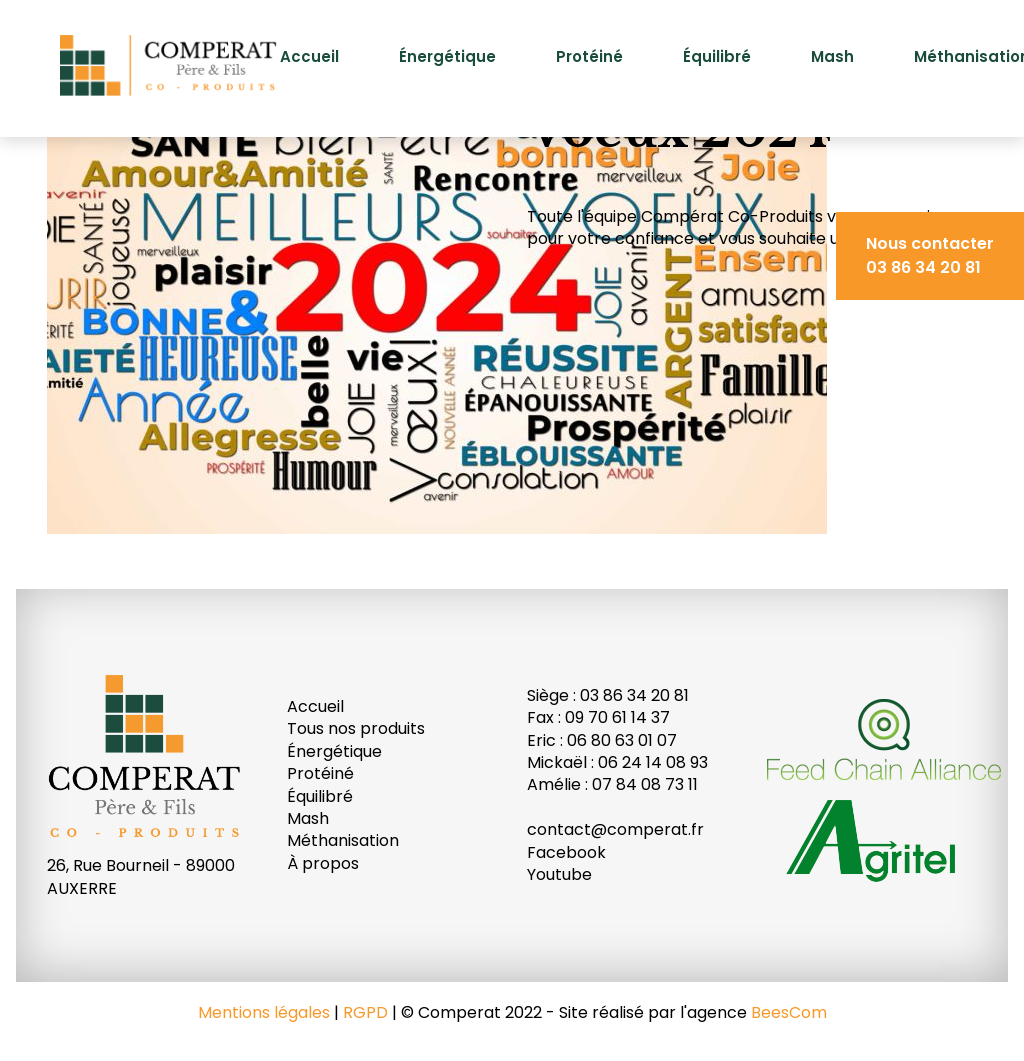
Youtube (559, 874)
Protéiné (589, 56)
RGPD (365, 1012)
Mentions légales (264, 1012)
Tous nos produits (356, 728)
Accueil (309, 56)
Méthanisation (343, 840)
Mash (832, 56)
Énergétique (447, 56)
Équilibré (717, 56)
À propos (323, 863)
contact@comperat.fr (615, 829)
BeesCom (789, 1012)
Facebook (566, 852)
